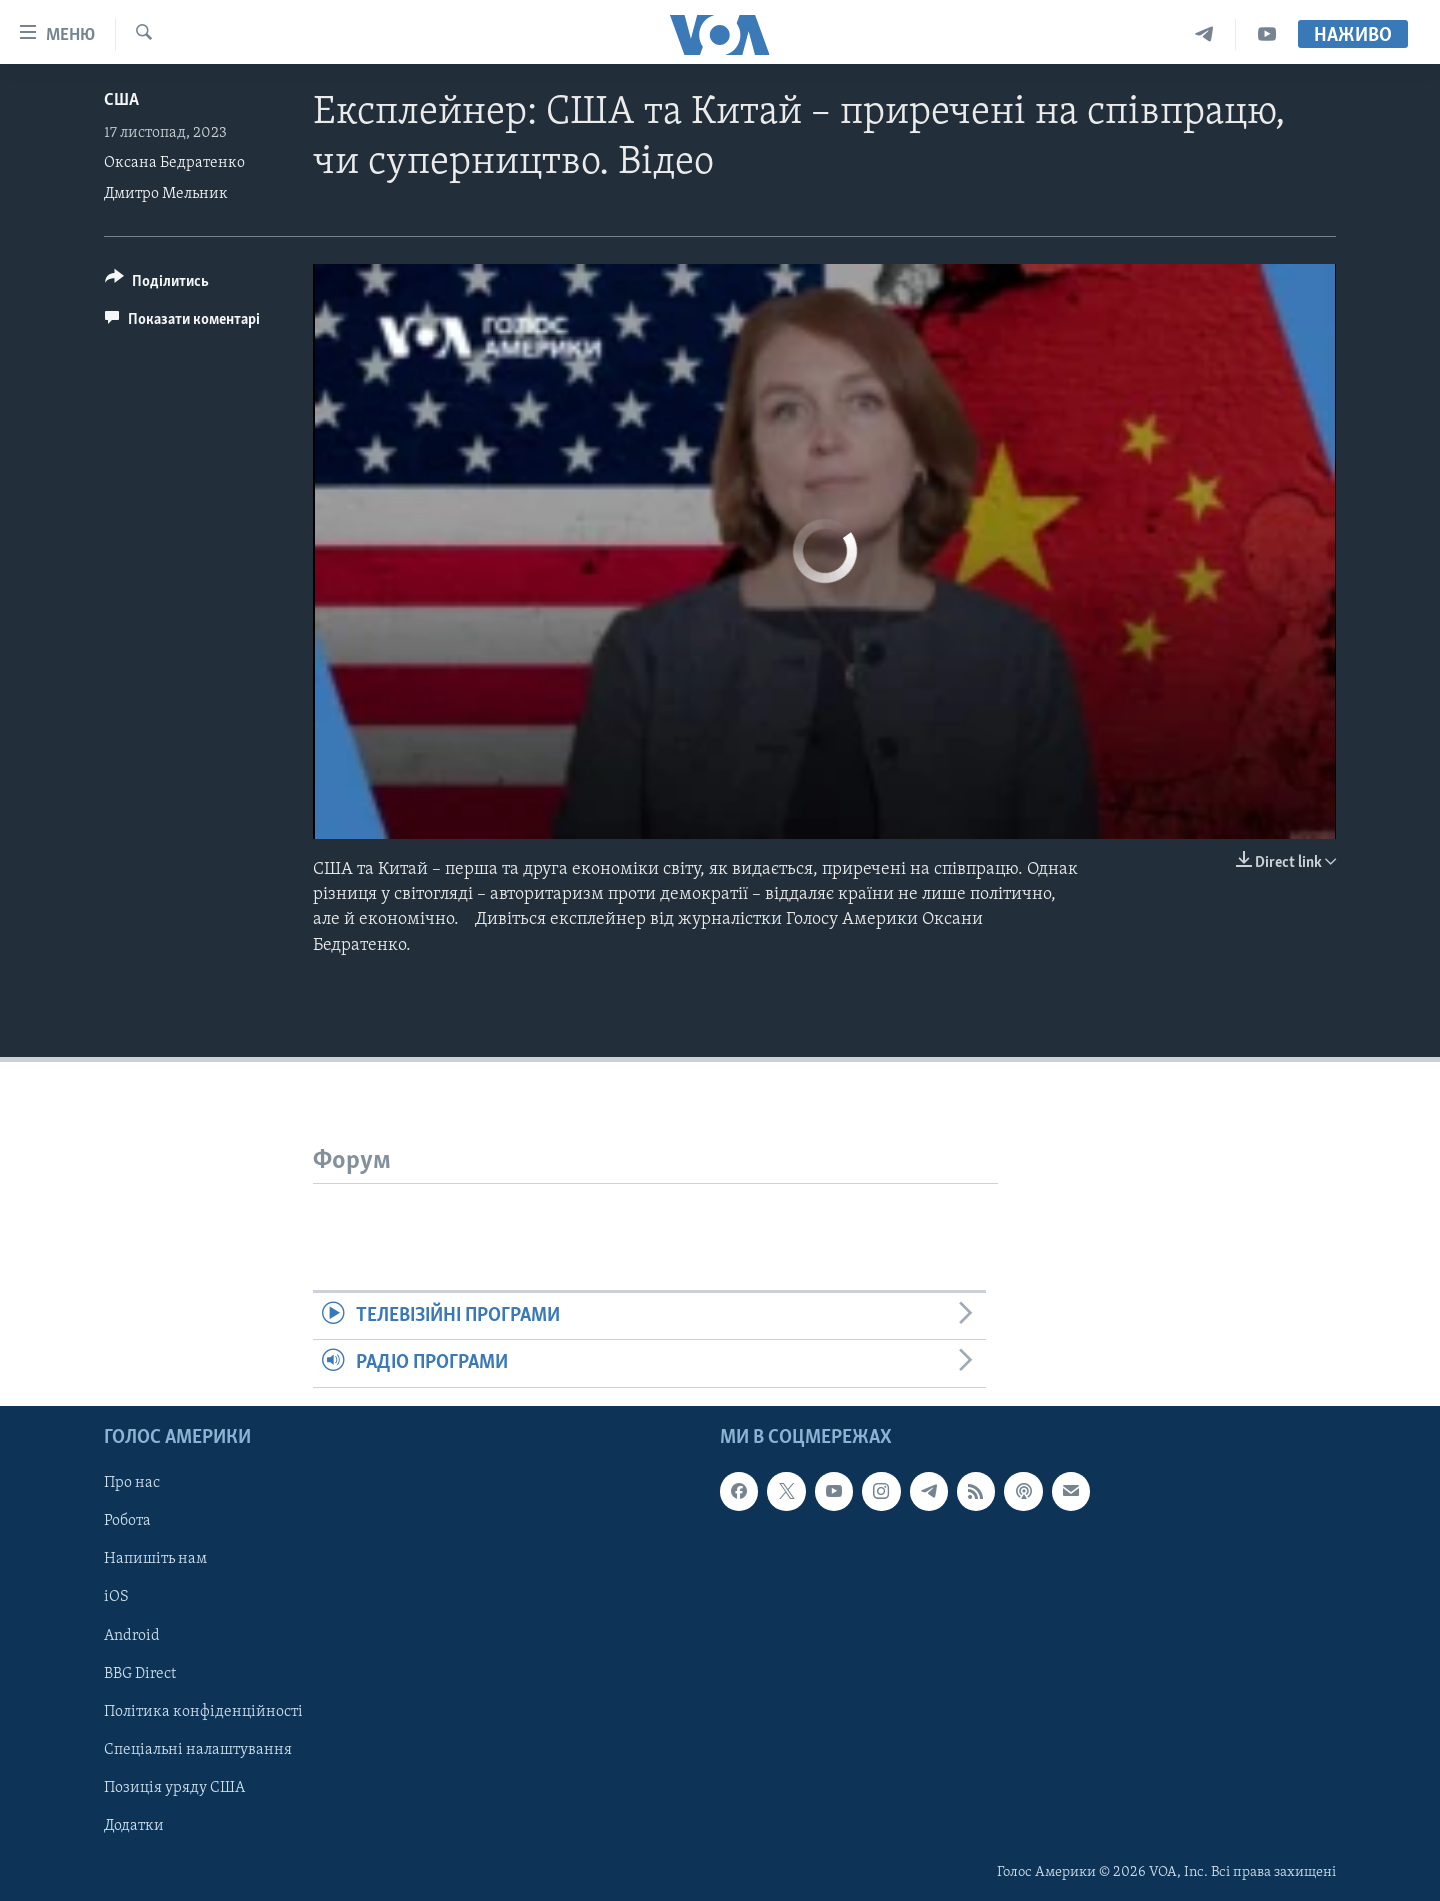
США (121, 100)
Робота (127, 1521)
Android (132, 1635)
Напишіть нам (155, 1559)
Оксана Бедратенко (174, 163)
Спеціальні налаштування (198, 1749)
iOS (116, 1597)
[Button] (157, 284)
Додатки (134, 1825)
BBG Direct (140, 1673)
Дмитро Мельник (166, 194)
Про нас (132, 1483)
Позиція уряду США (174, 1787)
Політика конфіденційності (203, 1711)
